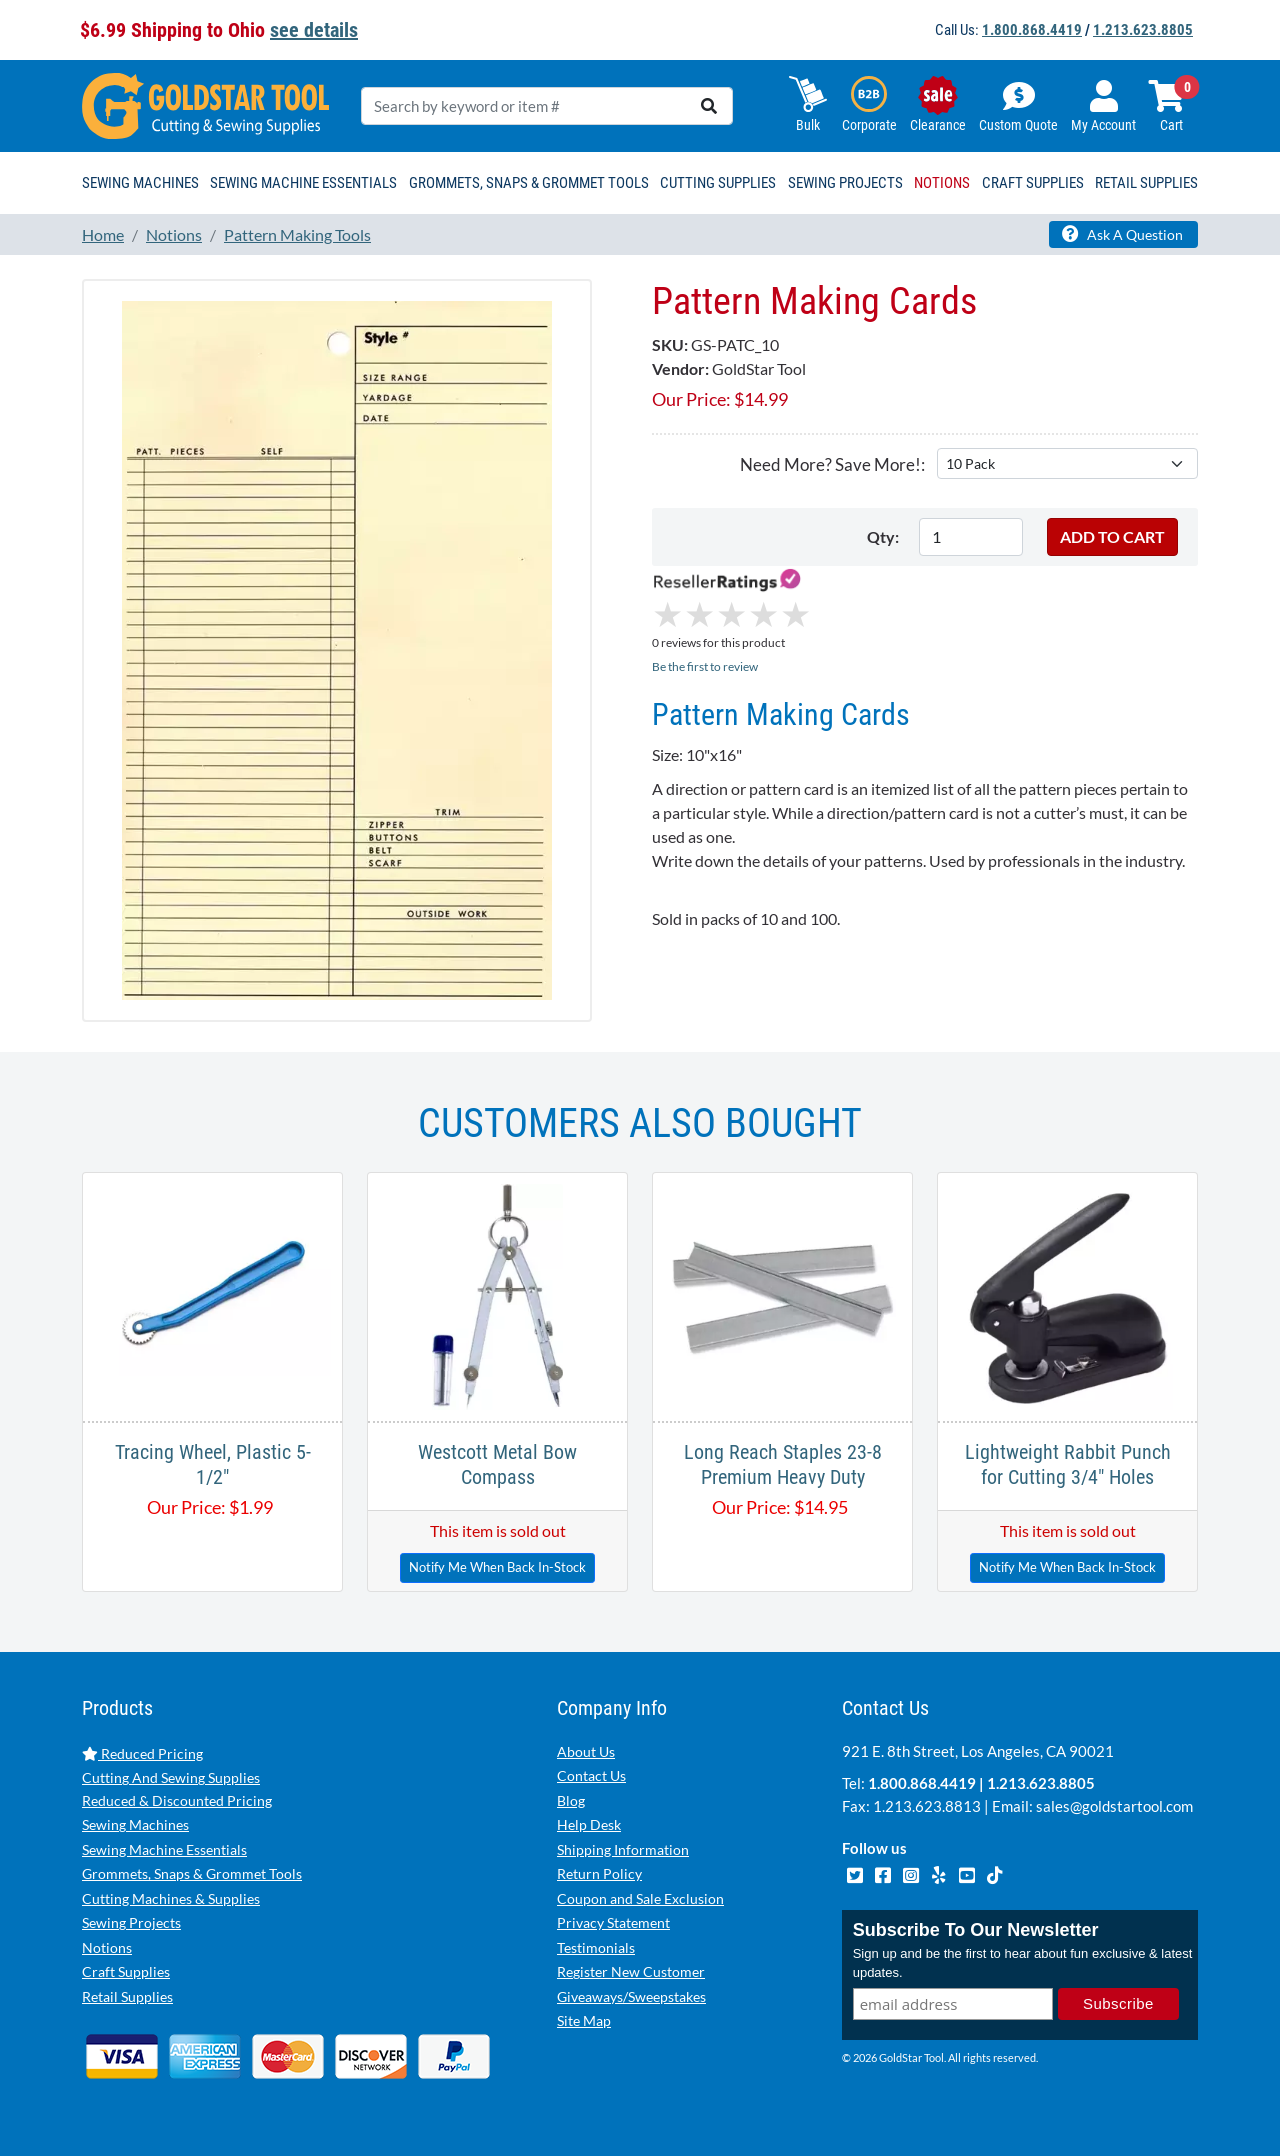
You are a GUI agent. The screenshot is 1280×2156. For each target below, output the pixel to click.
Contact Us (591, 1775)
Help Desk (589, 1824)
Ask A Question (1122, 234)
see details (314, 30)
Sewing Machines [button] (140, 183)
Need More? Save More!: (832, 464)
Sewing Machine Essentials (164, 1849)
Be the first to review (705, 666)
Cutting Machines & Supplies (171, 1898)
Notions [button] (942, 183)
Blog (571, 1800)
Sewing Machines (135, 1824)
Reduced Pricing (142, 1753)
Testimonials (596, 1947)
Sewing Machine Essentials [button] (303, 183)
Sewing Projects (131, 1922)
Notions (107, 1947)
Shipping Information (623, 1849)
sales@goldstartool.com (1114, 1806)
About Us (586, 1751)
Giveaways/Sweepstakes (631, 1996)
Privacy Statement (613, 1922)
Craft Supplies (126, 1971)
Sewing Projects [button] (845, 183)
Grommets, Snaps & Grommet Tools (192, 1873)
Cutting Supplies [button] (718, 183)
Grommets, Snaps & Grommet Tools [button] (529, 183)
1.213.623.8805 (1143, 30)
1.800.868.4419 (1032, 30)
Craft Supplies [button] (1033, 183)
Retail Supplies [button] (1146, 183)
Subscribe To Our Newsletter (976, 1930)
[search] (709, 106)
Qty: (883, 536)
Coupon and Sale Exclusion (640, 1898)
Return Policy (599, 1873)
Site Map (584, 2020)
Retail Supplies (127, 1996)
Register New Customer (631, 1971)
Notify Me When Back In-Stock (497, 1567)
